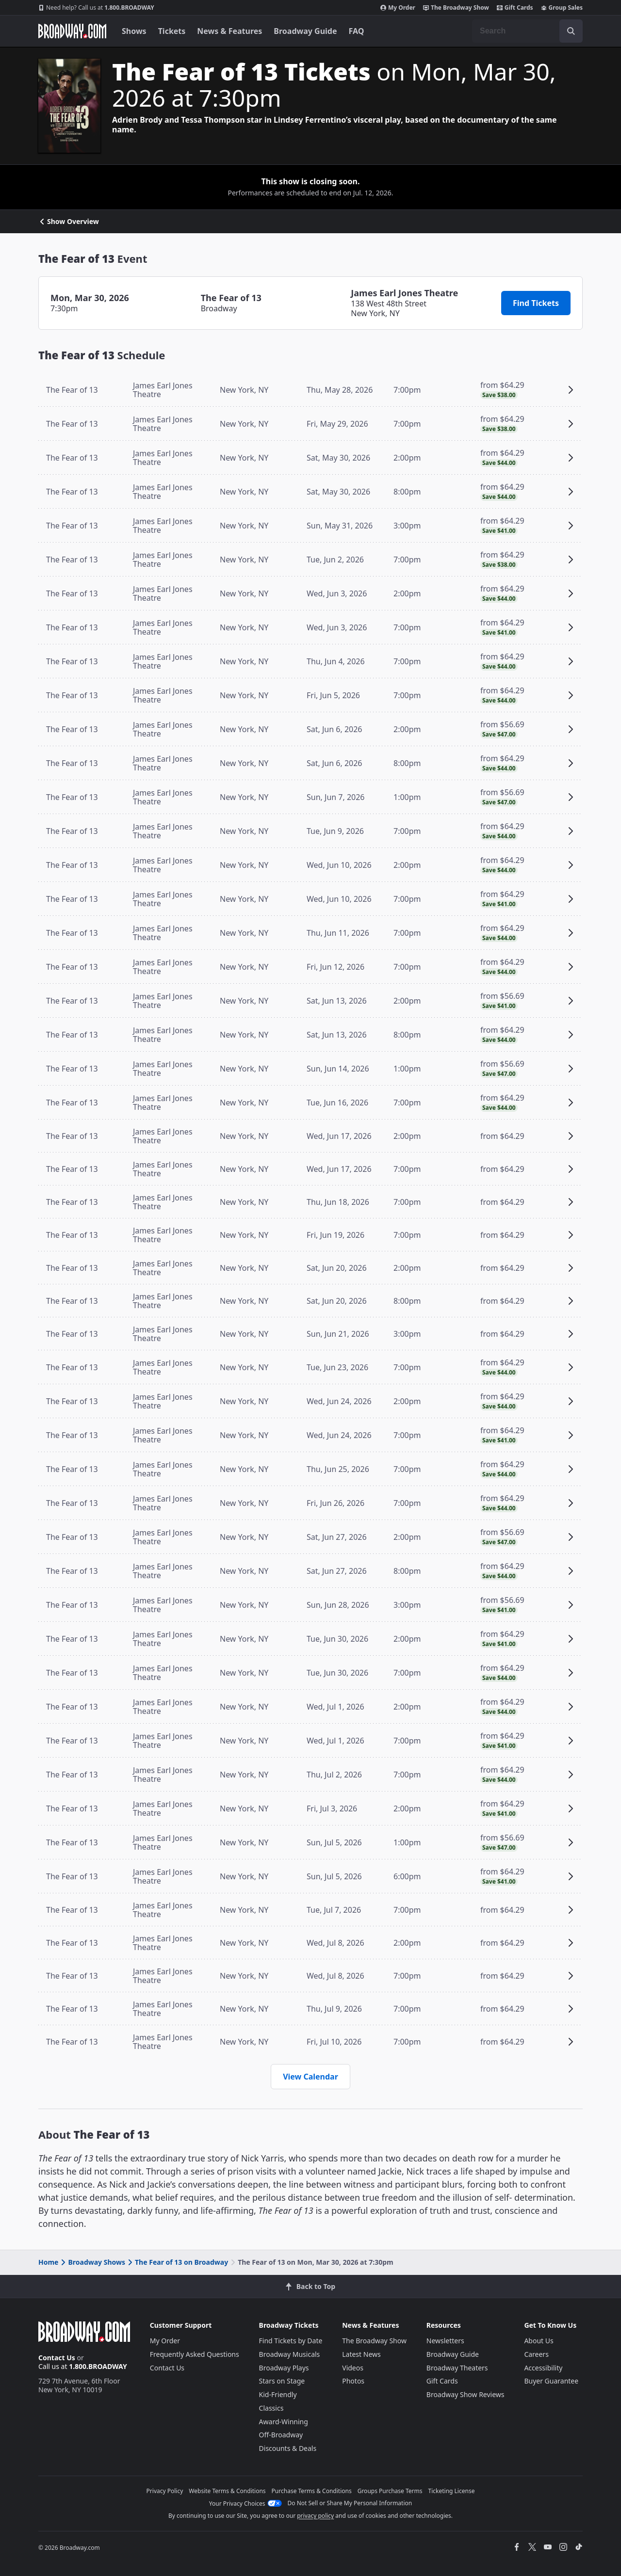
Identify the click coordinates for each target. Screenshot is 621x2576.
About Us (538, 2340)
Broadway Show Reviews (465, 2394)
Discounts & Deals (288, 2448)
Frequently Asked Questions (194, 2354)
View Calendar (310, 2076)
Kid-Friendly (278, 2394)
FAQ (356, 31)
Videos (352, 2367)
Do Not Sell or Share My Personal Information (350, 2503)
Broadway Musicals (289, 2354)
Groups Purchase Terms (390, 2491)
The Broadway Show (456, 8)
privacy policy (315, 2516)
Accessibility (543, 2367)
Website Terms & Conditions (227, 2491)
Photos (353, 2380)
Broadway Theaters (457, 2367)
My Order (397, 8)
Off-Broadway (281, 2434)
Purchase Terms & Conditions (312, 2491)
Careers (536, 2354)
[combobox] (527, 31)
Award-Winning (283, 2421)
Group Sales (562, 8)
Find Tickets (536, 303)
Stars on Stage (282, 2380)
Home (48, 2262)
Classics (271, 2408)
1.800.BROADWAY (96, 8)
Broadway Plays (284, 2367)
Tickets (172, 31)
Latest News (361, 2354)
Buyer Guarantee (551, 2380)
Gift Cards (515, 8)
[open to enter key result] (571, 31)
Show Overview (68, 221)
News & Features (229, 31)
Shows (134, 31)
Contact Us (56, 2357)
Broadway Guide (305, 31)
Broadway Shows (92, 2262)
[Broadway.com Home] (72, 31)
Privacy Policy (165, 2491)
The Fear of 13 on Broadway (177, 2262)
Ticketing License (451, 2491)
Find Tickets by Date (291, 2340)
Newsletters (445, 2340)
